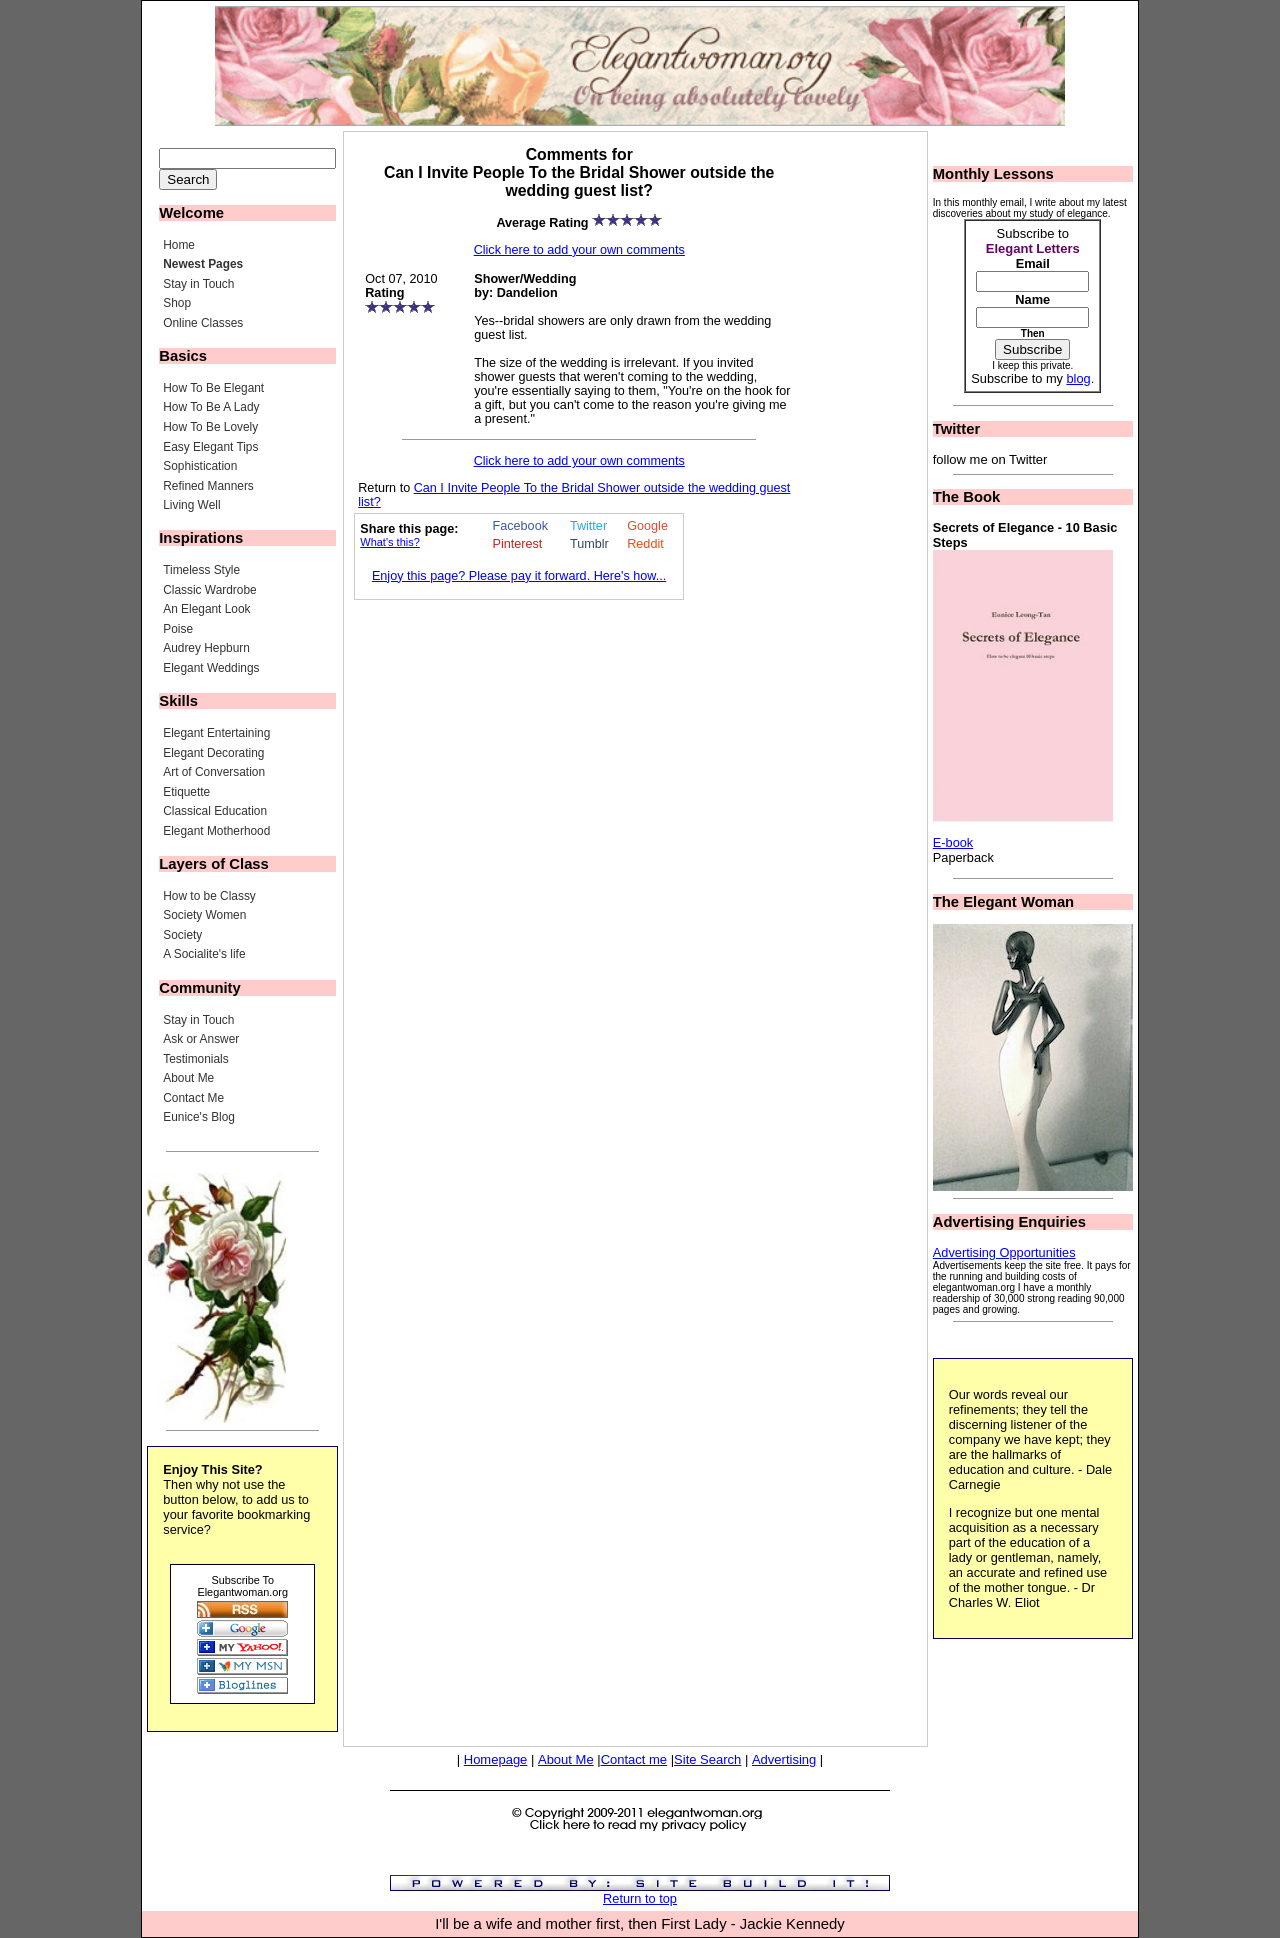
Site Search (707, 1759)
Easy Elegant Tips (210, 447)
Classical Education (215, 811)
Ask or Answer (201, 1039)
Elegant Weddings (211, 668)
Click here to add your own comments (579, 250)
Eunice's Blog (199, 1117)
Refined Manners (208, 486)
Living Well (191, 505)
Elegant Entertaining (216, 733)
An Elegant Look (206, 609)
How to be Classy (209, 896)
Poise (178, 629)
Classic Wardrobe (209, 590)
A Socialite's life (204, 954)
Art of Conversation (214, 772)
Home (179, 245)
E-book (953, 842)
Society (182, 935)
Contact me (634, 1759)
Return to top (640, 1898)
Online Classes (203, 323)
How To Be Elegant (213, 388)
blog (1078, 378)
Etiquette (186, 792)
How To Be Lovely (210, 427)
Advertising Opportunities (1004, 1252)
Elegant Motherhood (216, 831)
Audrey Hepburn (206, 648)
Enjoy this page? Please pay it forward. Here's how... (519, 576)
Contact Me (193, 1098)
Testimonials (195, 1059)
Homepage (496, 1759)
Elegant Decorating (213, 753)
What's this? (390, 542)
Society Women (204, 915)
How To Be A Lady (211, 407)
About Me (188, 1078)
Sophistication (200, 466)
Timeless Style (201, 570)
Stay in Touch (198, 284)
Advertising (784, 1759)
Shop (177, 303)
